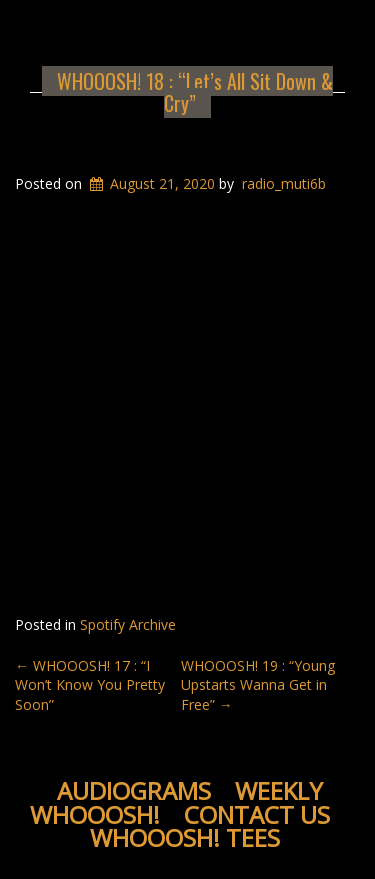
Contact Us (257, 814)
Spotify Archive (128, 624)
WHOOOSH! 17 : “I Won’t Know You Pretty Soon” (90, 685)
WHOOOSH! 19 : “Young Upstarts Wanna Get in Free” (258, 685)
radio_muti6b (284, 183)
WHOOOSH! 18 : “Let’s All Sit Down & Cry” (195, 92)
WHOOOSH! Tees (185, 837)
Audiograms (134, 790)
